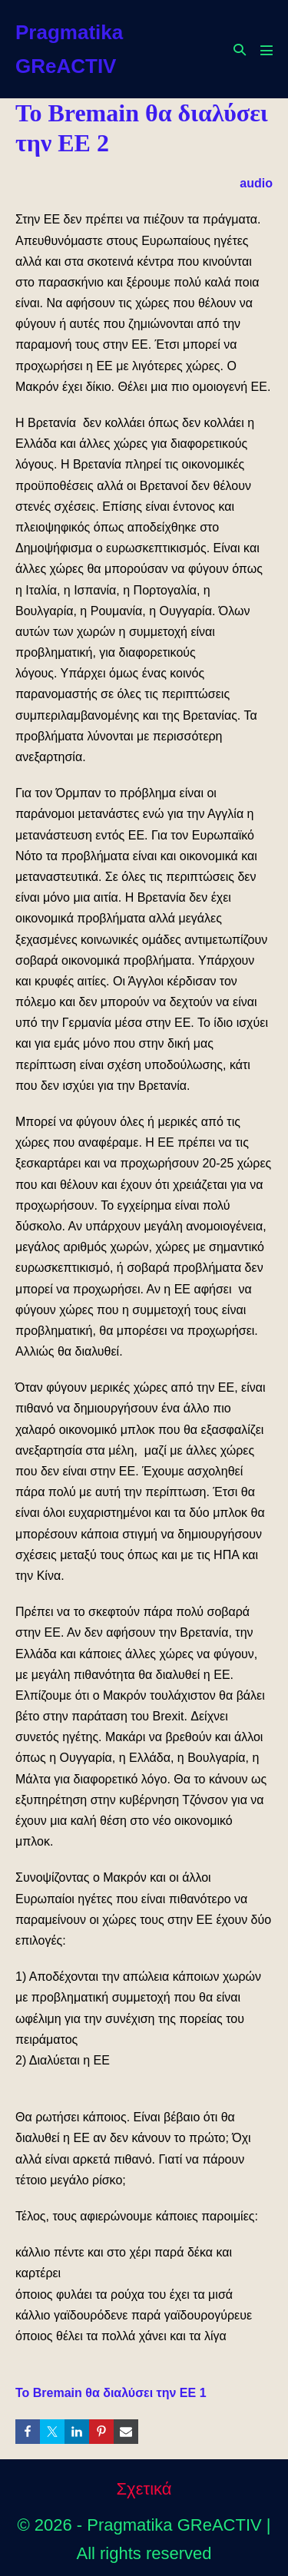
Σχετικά (144, 2488)
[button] (239, 49)
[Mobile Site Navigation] (266, 50)
